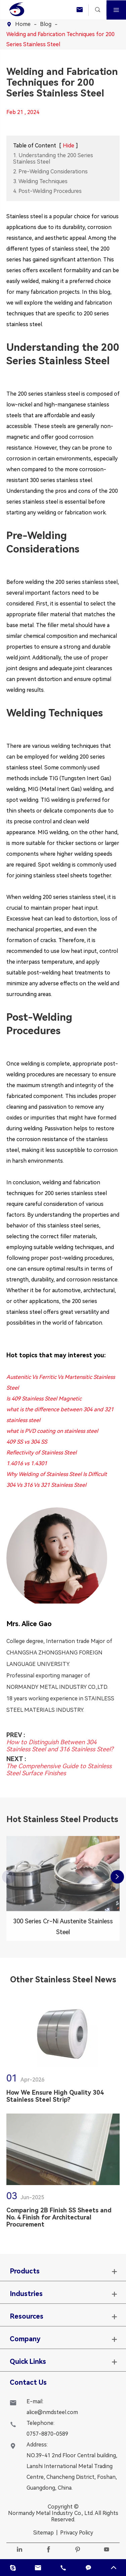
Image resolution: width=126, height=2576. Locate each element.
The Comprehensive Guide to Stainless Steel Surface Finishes (59, 1766)
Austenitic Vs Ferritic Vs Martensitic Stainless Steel (60, 1382)
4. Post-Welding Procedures (47, 191)
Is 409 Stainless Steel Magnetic (44, 1398)
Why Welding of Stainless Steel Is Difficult (56, 1474)
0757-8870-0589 (47, 2434)
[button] (117, 1877)
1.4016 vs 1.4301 (26, 1463)
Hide (68, 145)
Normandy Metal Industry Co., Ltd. (51, 2513)
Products (25, 2271)
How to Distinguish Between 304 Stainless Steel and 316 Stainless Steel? (59, 1742)
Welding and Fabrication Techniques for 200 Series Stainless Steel (60, 39)
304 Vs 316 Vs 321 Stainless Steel (46, 1485)
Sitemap (43, 2532)
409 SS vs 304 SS (26, 1442)
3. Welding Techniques (40, 181)
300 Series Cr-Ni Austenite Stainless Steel (63, 1930)
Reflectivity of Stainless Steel (41, 1452)
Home (23, 24)
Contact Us (28, 2382)
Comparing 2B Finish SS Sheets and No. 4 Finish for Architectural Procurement (59, 2221)
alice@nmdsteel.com (52, 2412)
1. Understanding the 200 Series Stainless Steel (53, 158)
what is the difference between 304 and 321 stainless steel (60, 1414)
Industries (26, 2294)
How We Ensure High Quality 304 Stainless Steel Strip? (55, 2100)
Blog (45, 24)
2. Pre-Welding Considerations (50, 171)
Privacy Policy (76, 2532)
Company (25, 2339)
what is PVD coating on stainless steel (52, 1431)
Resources (26, 2316)
